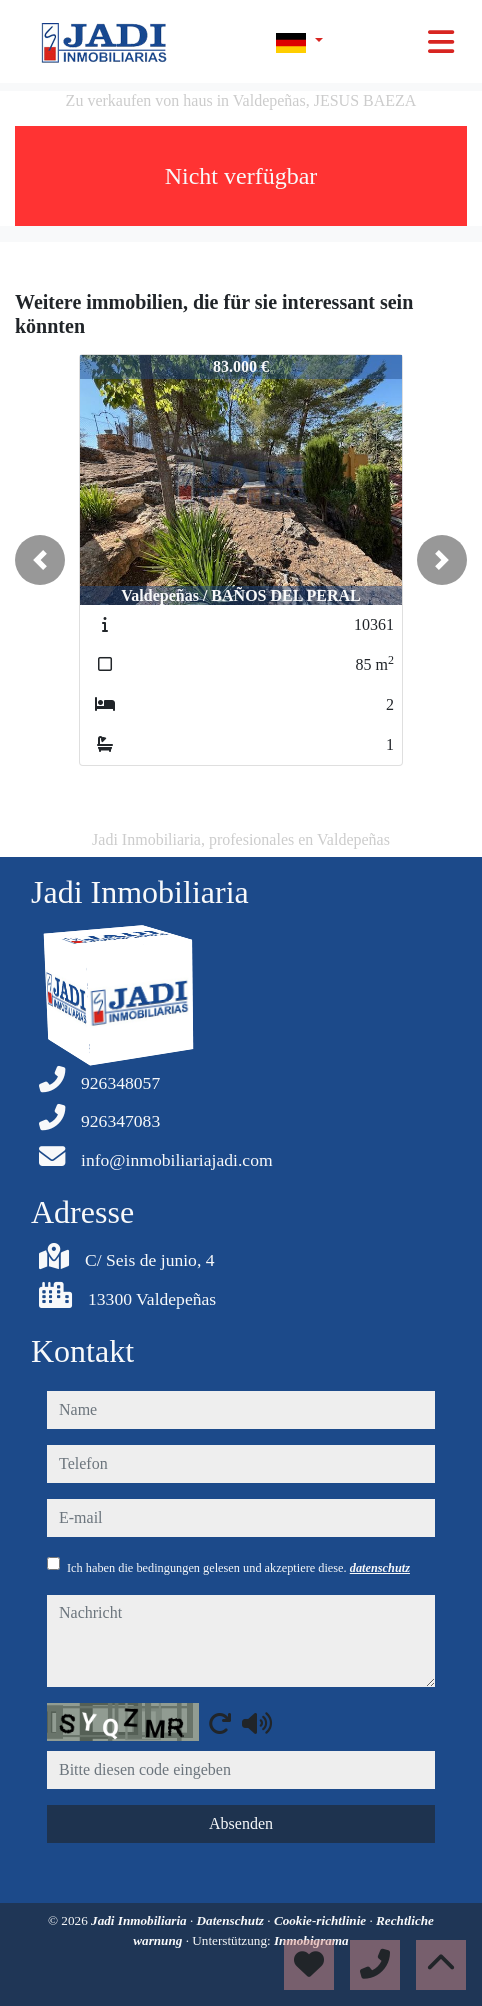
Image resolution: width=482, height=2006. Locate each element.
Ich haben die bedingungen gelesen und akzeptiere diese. (238, 1568)
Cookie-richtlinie (322, 1920)
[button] (40, 560)
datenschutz (380, 1568)
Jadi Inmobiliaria (140, 1920)
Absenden (241, 1823)
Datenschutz (232, 1920)
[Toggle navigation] (441, 42)
